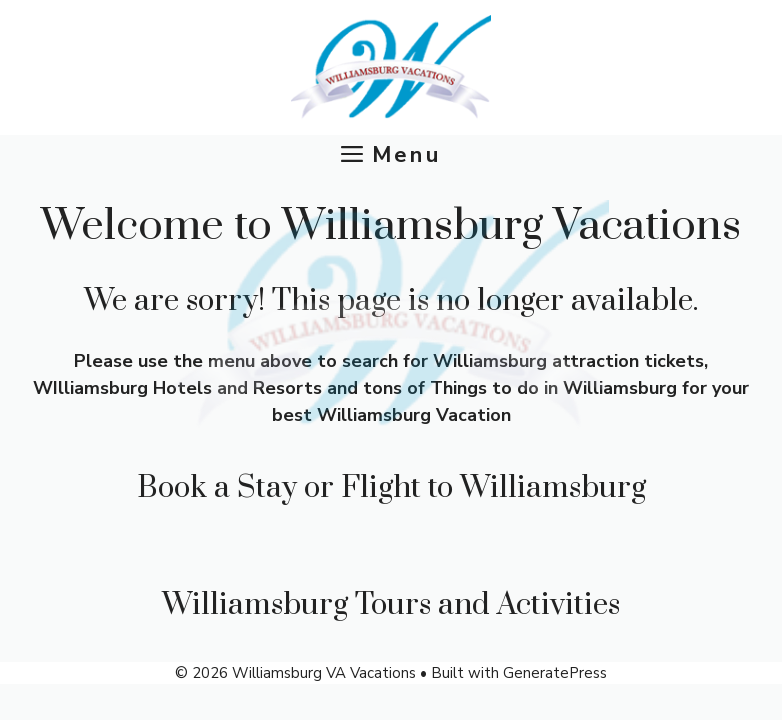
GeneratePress (555, 673)
